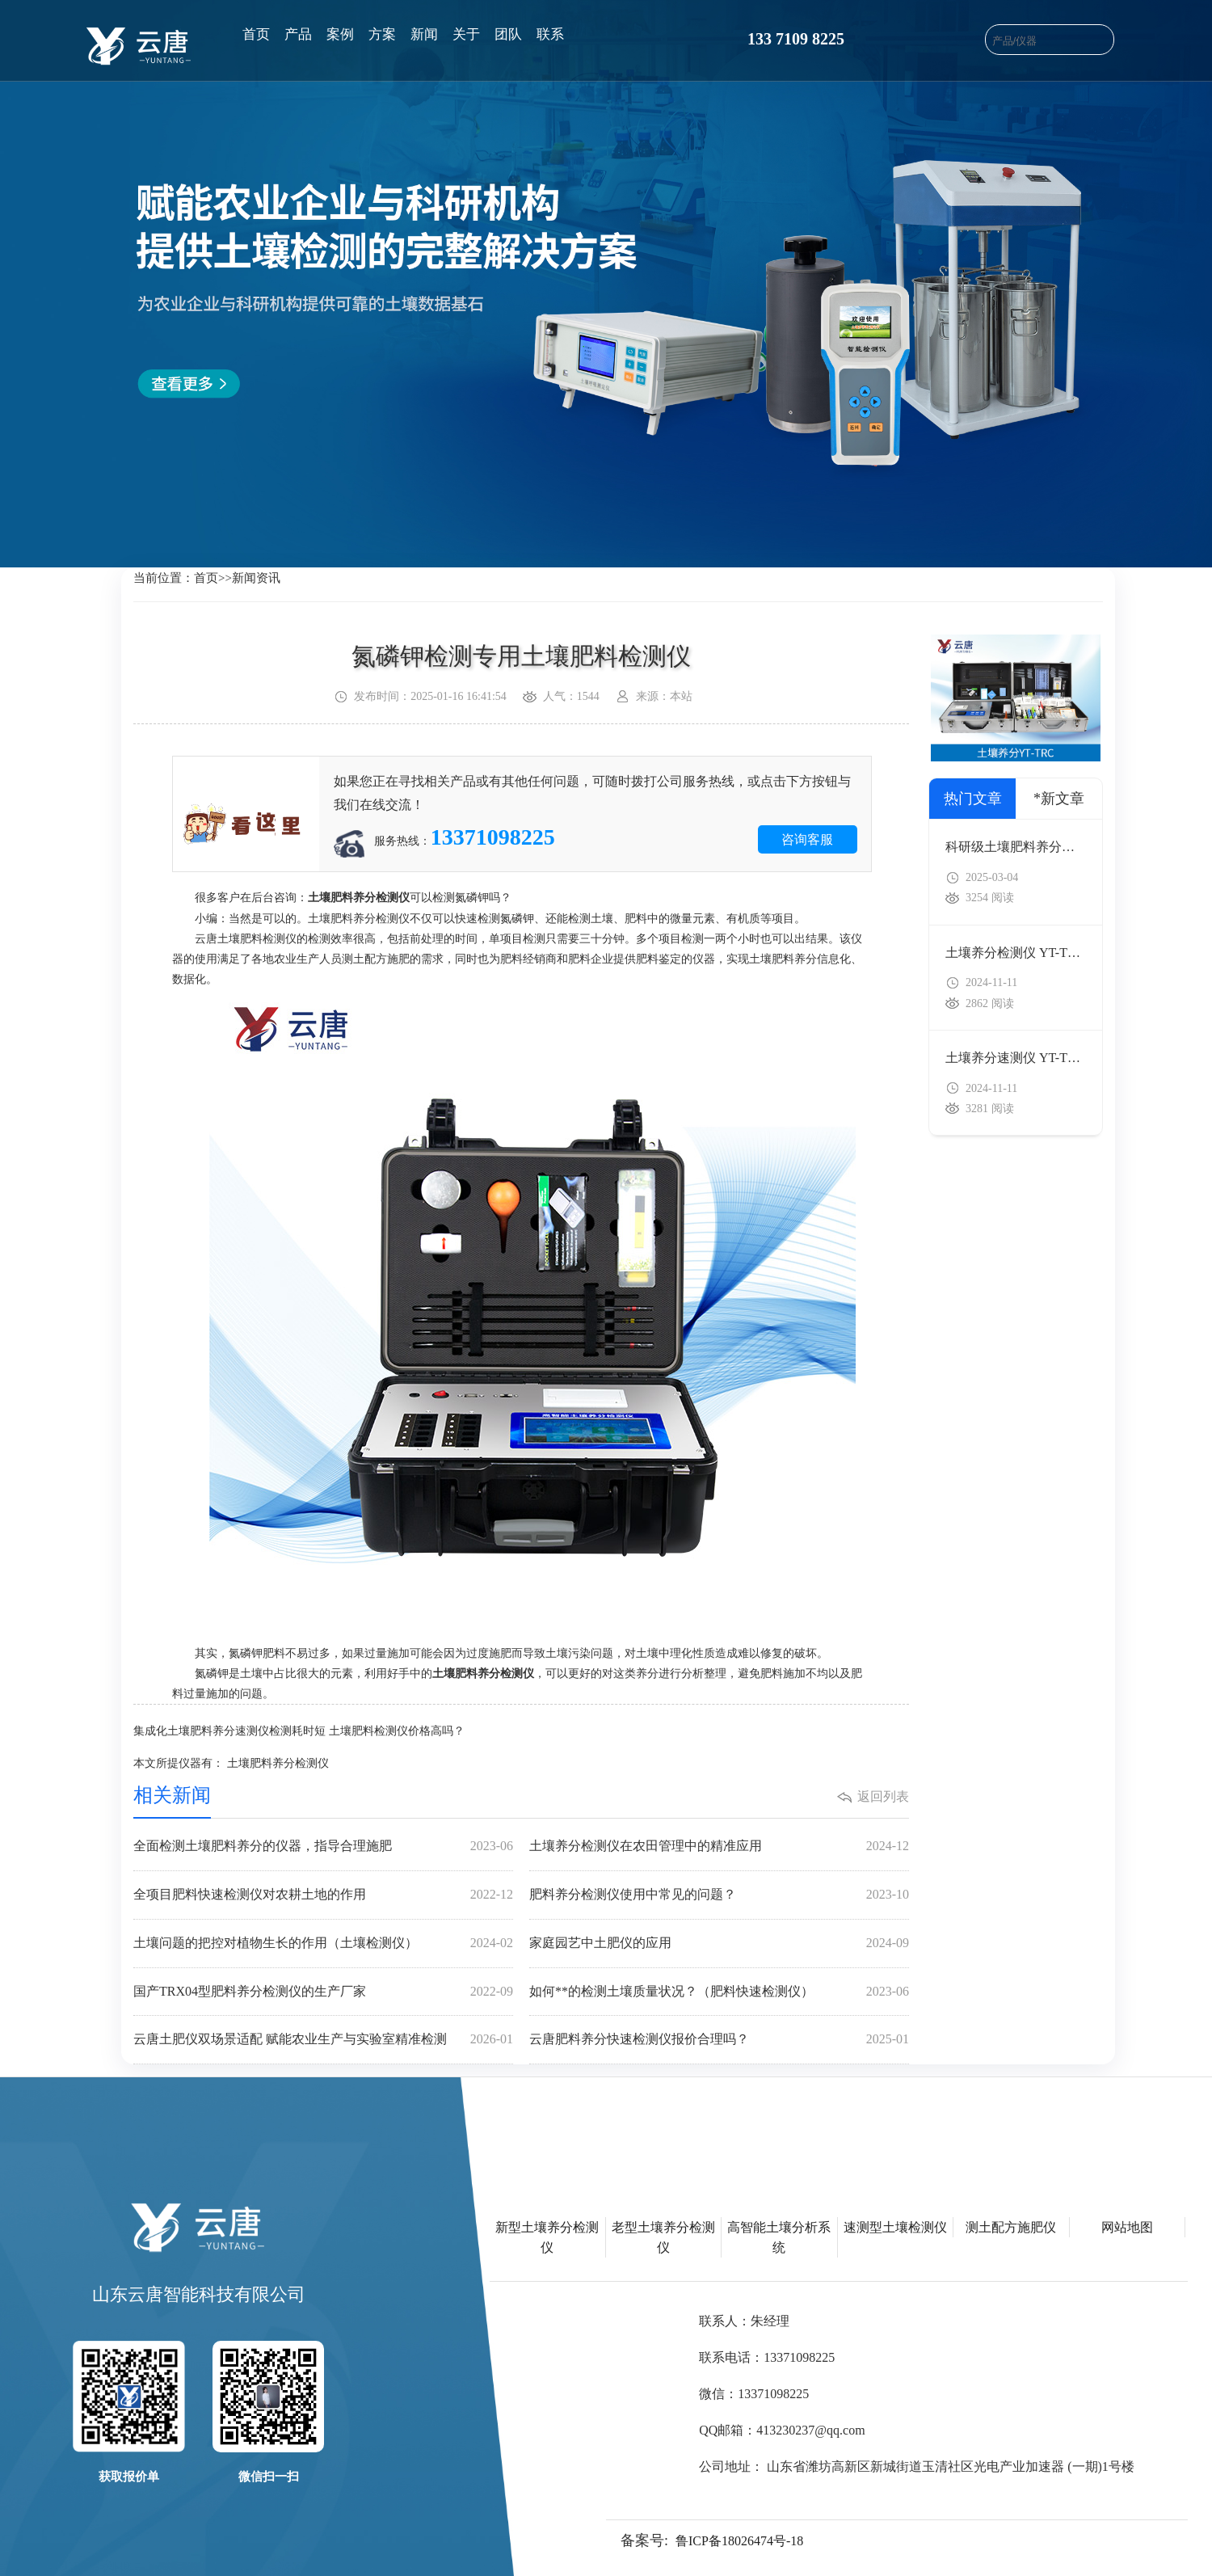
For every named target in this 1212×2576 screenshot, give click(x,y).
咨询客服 (807, 839)
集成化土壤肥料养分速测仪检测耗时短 (229, 1731)
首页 (256, 34)
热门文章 (973, 799)
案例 (340, 34)
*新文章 (1058, 799)
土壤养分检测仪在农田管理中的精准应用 (719, 1846)
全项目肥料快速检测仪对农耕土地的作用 (323, 1895)
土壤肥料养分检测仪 (278, 1763)
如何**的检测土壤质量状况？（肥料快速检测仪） (719, 1992)
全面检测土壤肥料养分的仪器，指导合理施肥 (323, 1846)
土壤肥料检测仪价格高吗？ (397, 1731)
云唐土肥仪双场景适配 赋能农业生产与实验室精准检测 (323, 2039)
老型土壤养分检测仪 (663, 2237)
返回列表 (883, 1796)
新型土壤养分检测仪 (547, 2237)
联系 (550, 34)
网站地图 (1127, 2227)
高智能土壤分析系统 (779, 2237)
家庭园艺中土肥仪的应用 (719, 1943)
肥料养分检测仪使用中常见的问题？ (719, 1895)
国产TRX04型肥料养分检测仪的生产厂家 (323, 1992)
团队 (508, 34)
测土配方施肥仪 (1011, 2227)
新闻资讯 (256, 577)
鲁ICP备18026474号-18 (739, 2541)
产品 (298, 34)
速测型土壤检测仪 (895, 2227)
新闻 (424, 34)
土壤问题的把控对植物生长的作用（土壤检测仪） (323, 1943)
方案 (382, 34)
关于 (466, 34)
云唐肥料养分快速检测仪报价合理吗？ (719, 2039)
